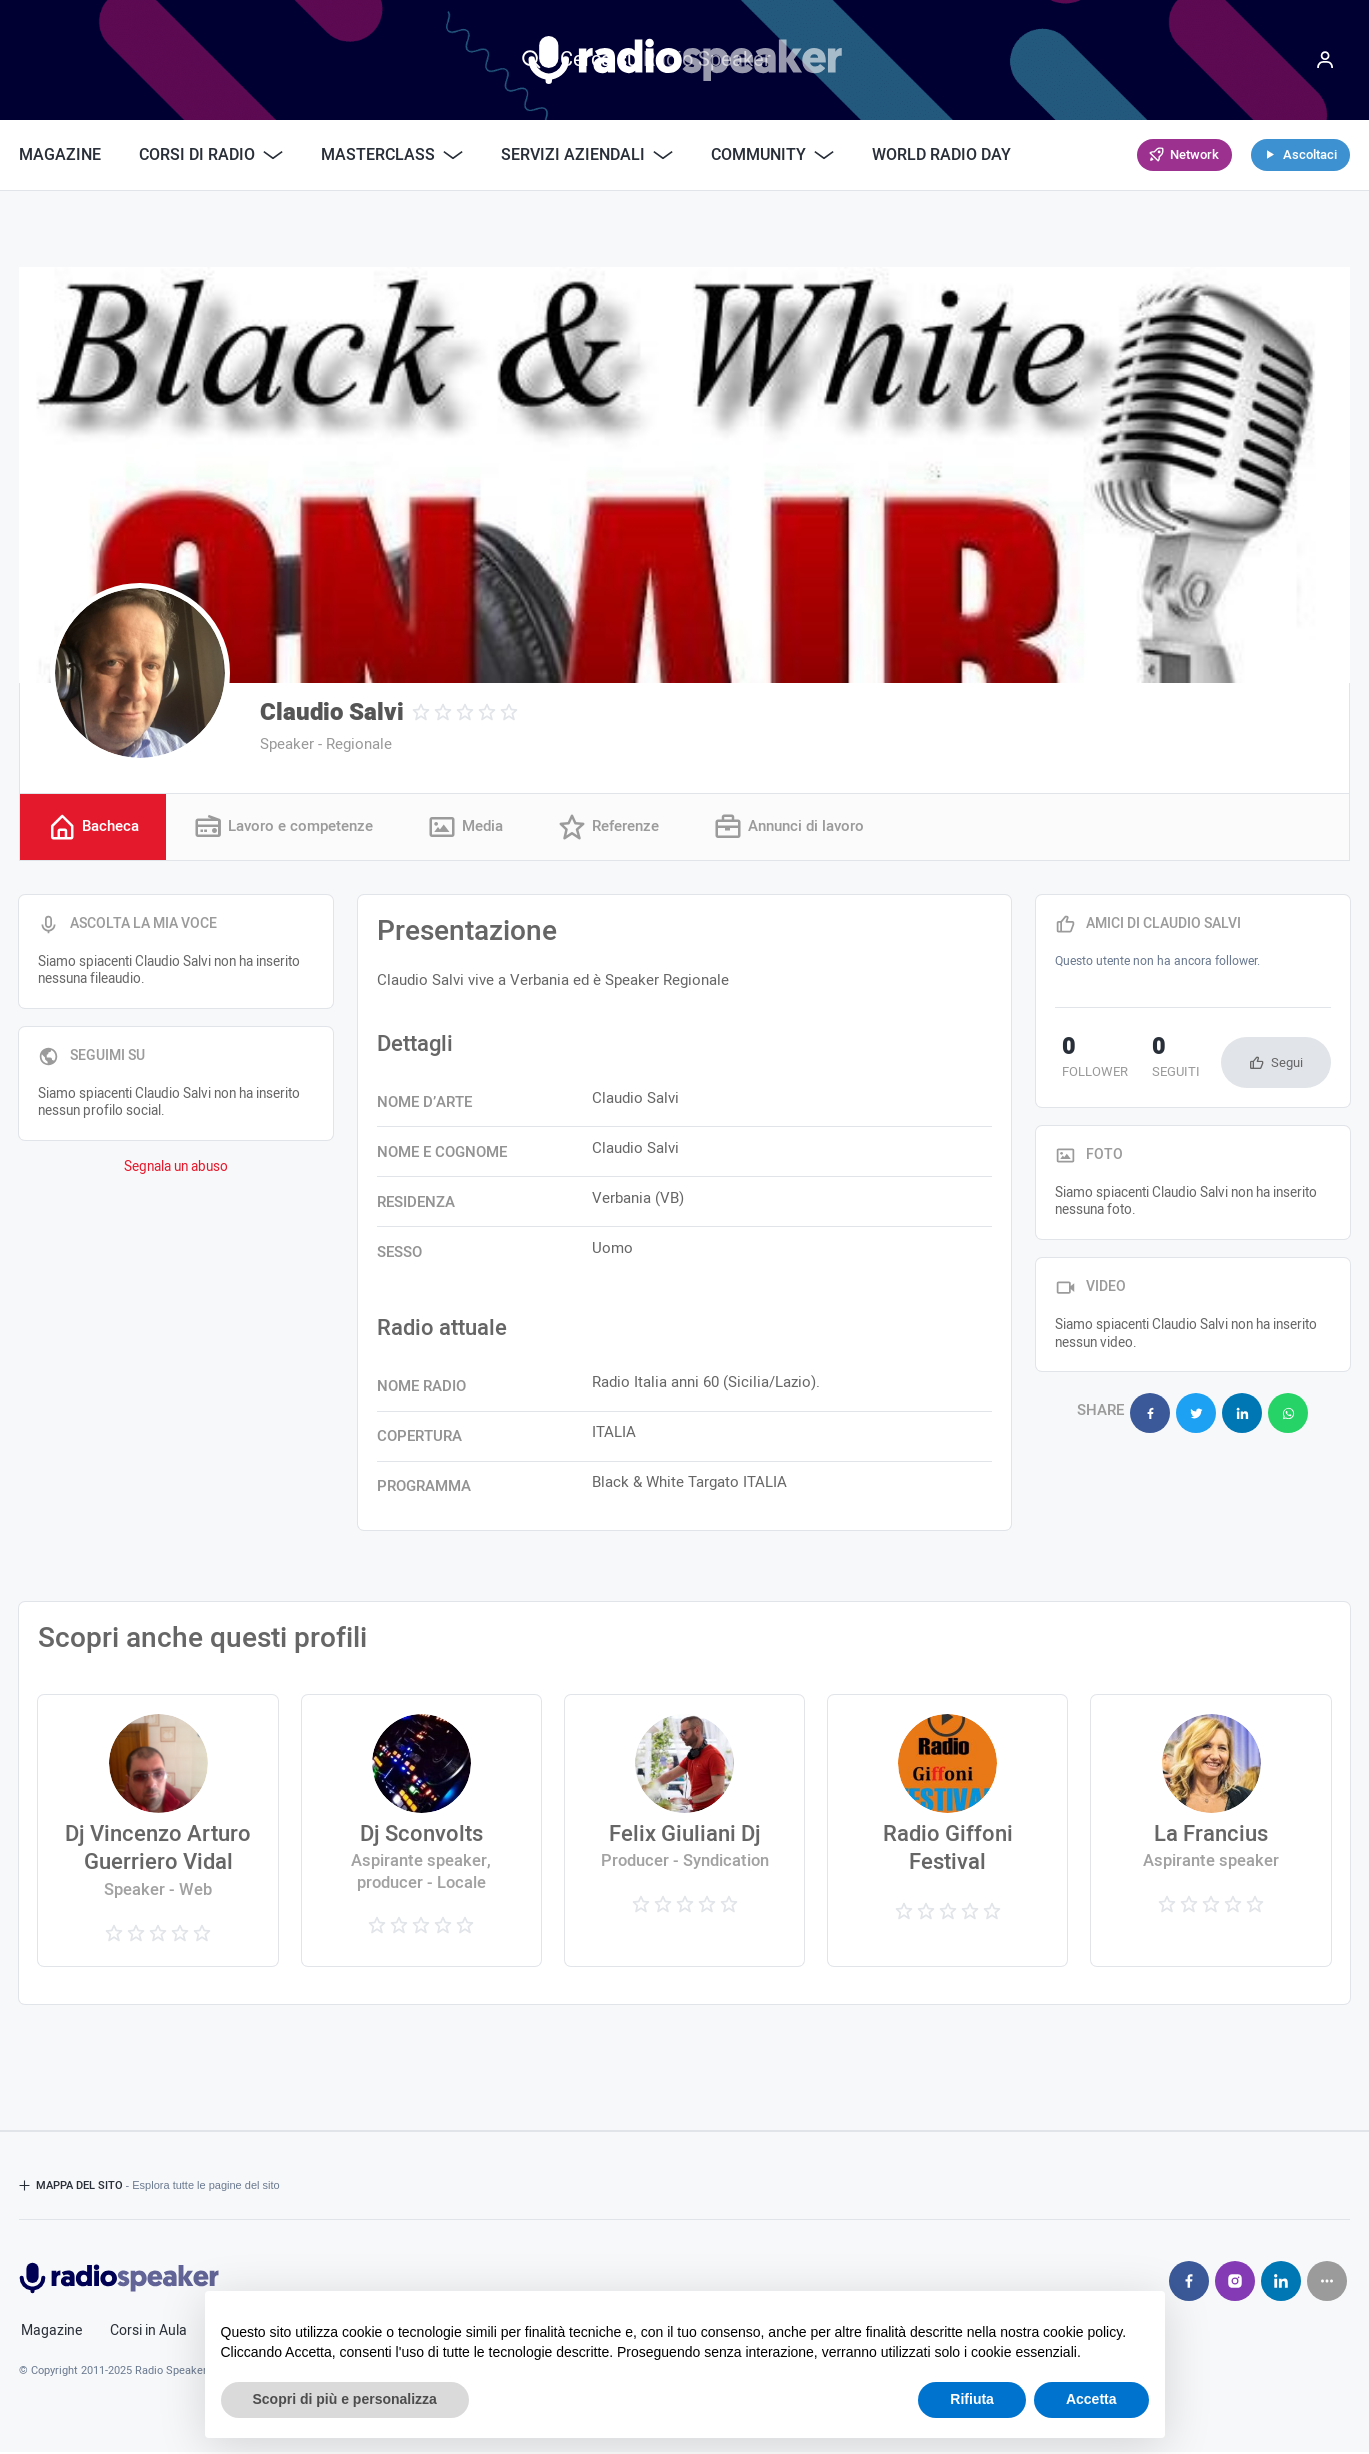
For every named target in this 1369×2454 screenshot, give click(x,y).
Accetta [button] (1091, 2399)
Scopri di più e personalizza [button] (345, 2399)
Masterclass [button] (392, 155)
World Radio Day (941, 155)
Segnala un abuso (176, 1169)
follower (1088, 1061)
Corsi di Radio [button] (211, 155)
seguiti (1154, 1061)
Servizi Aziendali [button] (587, 155)
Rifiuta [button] (972, 2399)
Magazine (60, 155)
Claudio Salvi (332, 712)
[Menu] (1325, 60)
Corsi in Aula (148, 2333)
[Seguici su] (1327, 2283)
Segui (1287, 1064)
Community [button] (772, 155)
